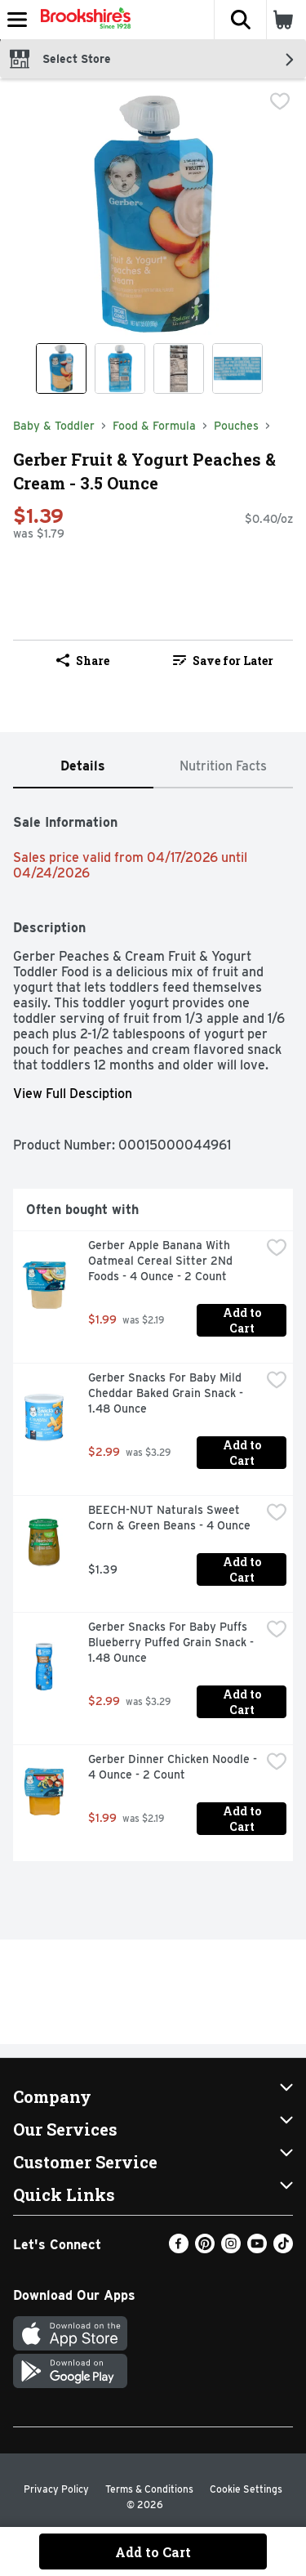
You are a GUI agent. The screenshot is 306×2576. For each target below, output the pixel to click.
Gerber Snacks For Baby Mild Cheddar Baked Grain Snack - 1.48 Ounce (167, 1393)
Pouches (236, 425)
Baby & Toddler (54, 425)
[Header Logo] (82, 19)
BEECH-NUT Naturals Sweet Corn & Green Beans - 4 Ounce (169, 1517)
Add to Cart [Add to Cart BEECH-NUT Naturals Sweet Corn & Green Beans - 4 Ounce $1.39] (243, 1569)
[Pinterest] (205, 2249)
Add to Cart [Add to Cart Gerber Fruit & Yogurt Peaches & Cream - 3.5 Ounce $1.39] (153, 2551)
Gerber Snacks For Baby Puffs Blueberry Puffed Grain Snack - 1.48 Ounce (172, 1642)
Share (82, 660)
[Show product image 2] (120, 368)
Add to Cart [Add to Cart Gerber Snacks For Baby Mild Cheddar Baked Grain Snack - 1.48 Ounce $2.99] (243, 1452)
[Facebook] (178, 2249)
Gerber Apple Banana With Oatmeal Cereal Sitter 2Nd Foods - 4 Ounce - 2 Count (162, 1261)
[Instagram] (231, 2249)
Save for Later (223, 660)
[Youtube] (257, 2249)
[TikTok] (283, 2249)
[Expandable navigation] (17, 20)
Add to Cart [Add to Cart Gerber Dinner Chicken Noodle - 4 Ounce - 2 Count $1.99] (243, 1818)
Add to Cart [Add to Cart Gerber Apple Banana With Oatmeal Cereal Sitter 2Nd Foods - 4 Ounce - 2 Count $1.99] (243, 1320)
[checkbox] (280, 103)
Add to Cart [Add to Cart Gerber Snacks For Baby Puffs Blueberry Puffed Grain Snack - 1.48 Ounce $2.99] (243, 1701)
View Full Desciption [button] (72, 1093)
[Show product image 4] (237, 368)
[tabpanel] (153, 1331)
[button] (240, 19)
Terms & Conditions (149, 2489)
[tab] (83, 766)
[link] (223, 660)
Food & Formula (154, 425)
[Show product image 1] (61, 368)
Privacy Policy (56, 2489)
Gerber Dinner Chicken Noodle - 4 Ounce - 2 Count (174, 1766)
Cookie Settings (246, 2489)
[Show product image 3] (178, 368)
